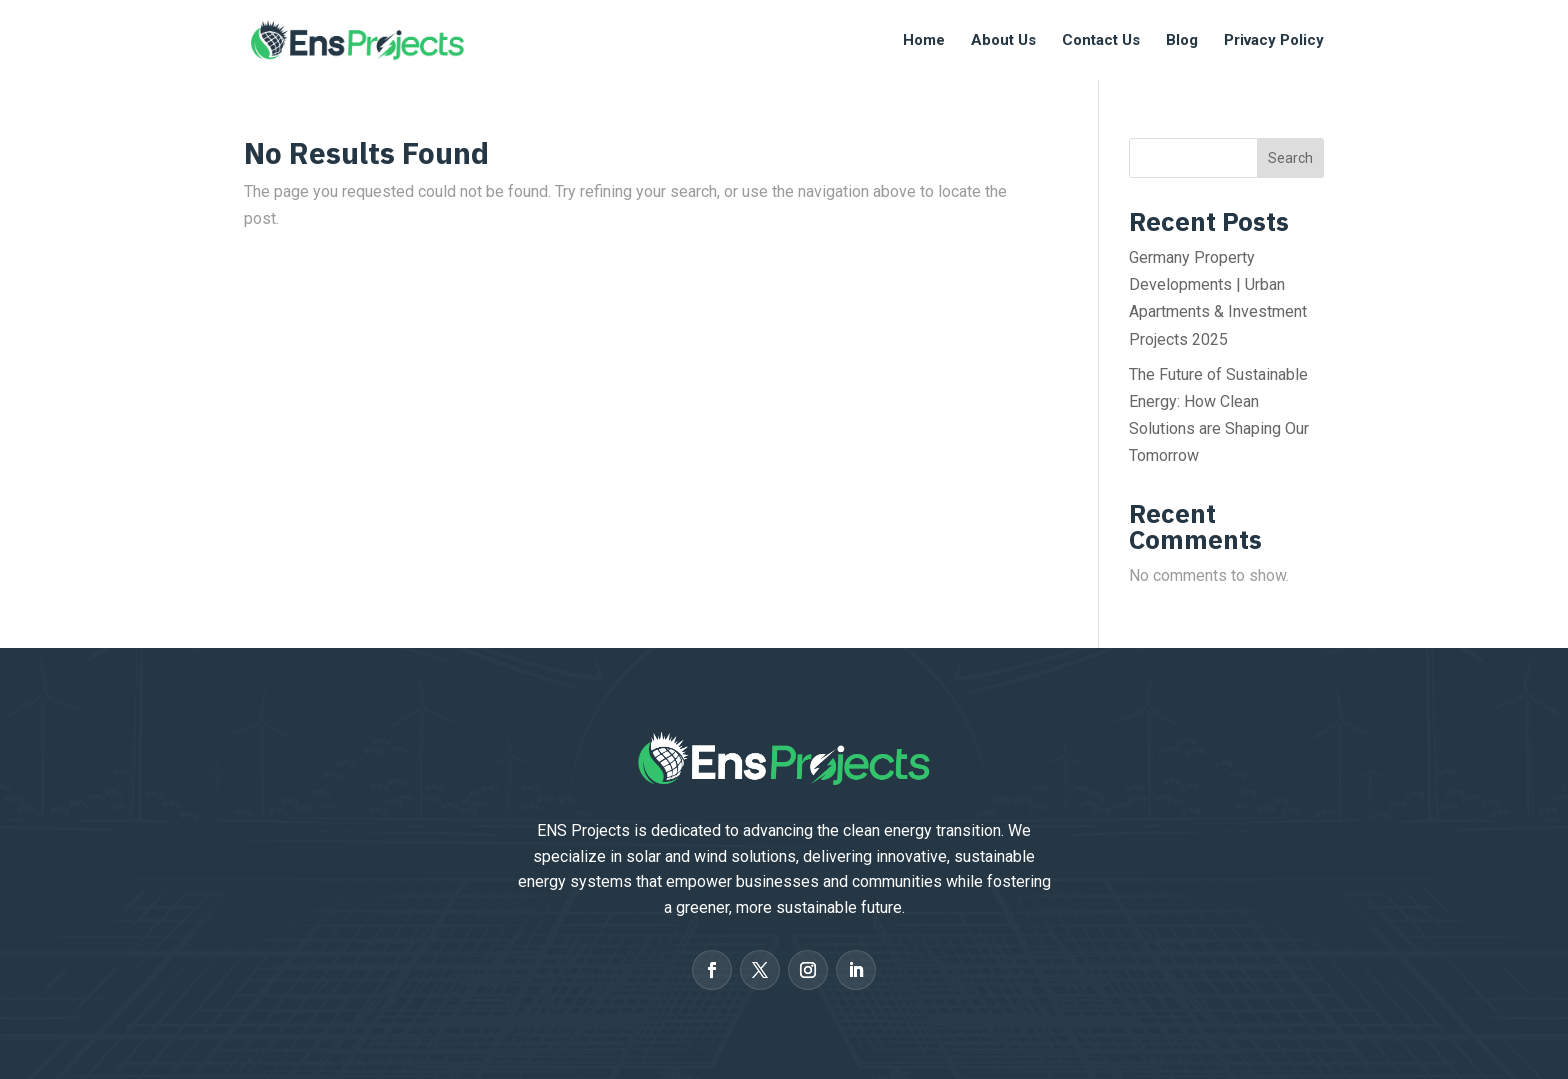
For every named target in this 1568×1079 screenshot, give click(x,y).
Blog (1182, 41)
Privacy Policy (1274, 41)
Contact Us (1101, 41)
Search (1290, 158)
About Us (1003, 41)
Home (924, 41)
